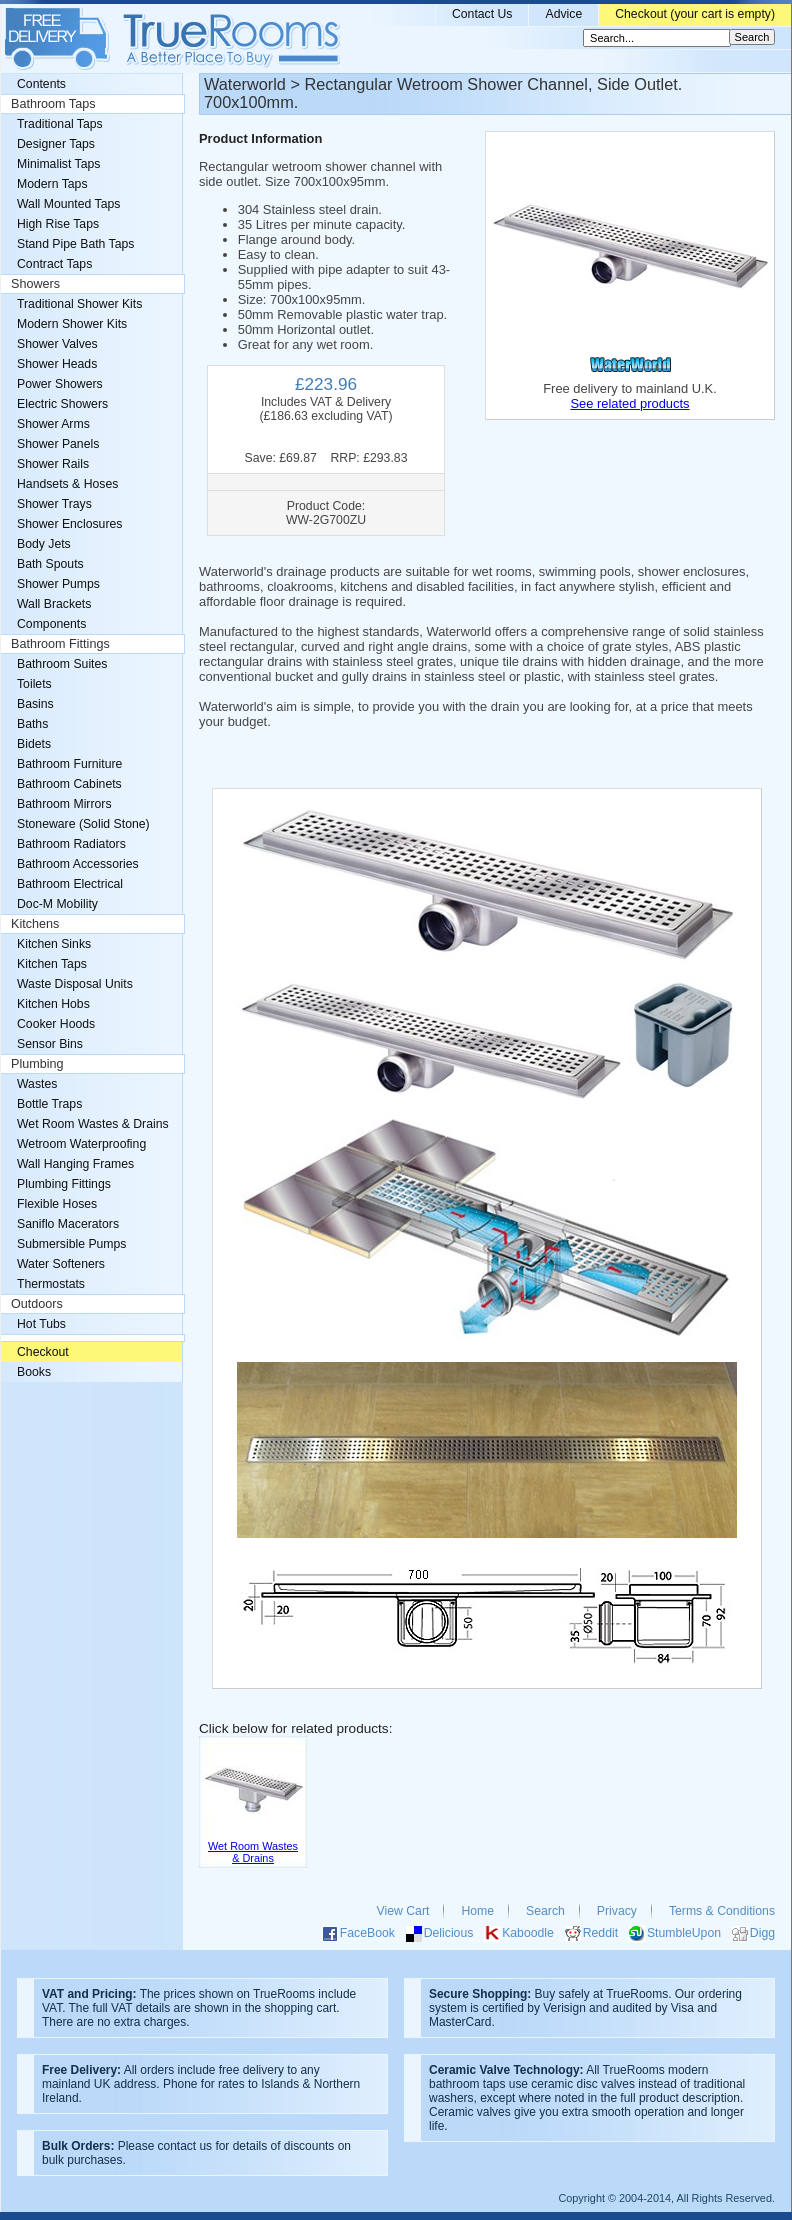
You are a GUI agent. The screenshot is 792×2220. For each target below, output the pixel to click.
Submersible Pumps (71, 1244)
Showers (35, 284)
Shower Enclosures (69, 524)
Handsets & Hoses (67, 484)
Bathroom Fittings (60, 644)
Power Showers (60, 384)
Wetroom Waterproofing (81, 1144)
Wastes (37, 1084)
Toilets (34, 684)
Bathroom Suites (62, 664)
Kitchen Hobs (53, 1004)
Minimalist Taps (58, 164)
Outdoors (37, 1304)
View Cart (403, 1911)
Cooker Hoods (56, 1024)
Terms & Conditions (722, 1911)
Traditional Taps (60, 124)
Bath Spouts (50, 564)
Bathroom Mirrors (64, 804)
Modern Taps (52, 184)
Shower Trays (54, 504)
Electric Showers (62, 404)
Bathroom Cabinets (69, 784)
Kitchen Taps (52, 964)
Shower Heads (57, 364)
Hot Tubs (41, 1324)
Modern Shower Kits (72, 324)
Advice (563, 14)
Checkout (43, 1352)
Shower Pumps (58, 584)
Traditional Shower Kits (79, 304)
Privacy (617, 1911)
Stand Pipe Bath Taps (75, 244)
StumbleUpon (684, 1933)
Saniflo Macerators (68, 1224)
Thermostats (51, 1284)
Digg (762, 1933)
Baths (32, 724)
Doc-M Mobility (57, 904)
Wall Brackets (54, 604)
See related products (629, 403)
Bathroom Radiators (71, 844)
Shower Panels (58, 444)
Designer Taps (56, 144)
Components (51, 624)
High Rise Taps (58, 224)
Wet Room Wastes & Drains (93, 1124)
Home (477, 1911)
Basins (35, 704)
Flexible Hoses (57, 1204)
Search (545, 1911)
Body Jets (44, 544)
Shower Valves (57, 344)
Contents (41, 84)
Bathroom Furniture (69, 764)
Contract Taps (54, 264)
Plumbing (37, 1064)
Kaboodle (528, 1933)
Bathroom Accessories (78, 864)
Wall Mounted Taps (68, 204)
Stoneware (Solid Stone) (83, 824)
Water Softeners (61, 1264)
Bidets (34, 744)
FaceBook (367, 1933)
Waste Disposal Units (75, 984)
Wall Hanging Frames (75, 1164)
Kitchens (35, 924)
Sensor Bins (50, 1044)
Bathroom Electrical (70, 884)
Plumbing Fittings (64, 1184)
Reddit (600, 1933)
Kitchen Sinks (54, 944)
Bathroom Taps (53, 104)
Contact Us (482, 14)
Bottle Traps (49, 1104)
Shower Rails (53, 464)
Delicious (449, 1933)
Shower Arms (53, 424)
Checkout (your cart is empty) (695, 14)
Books (34, 1372)
